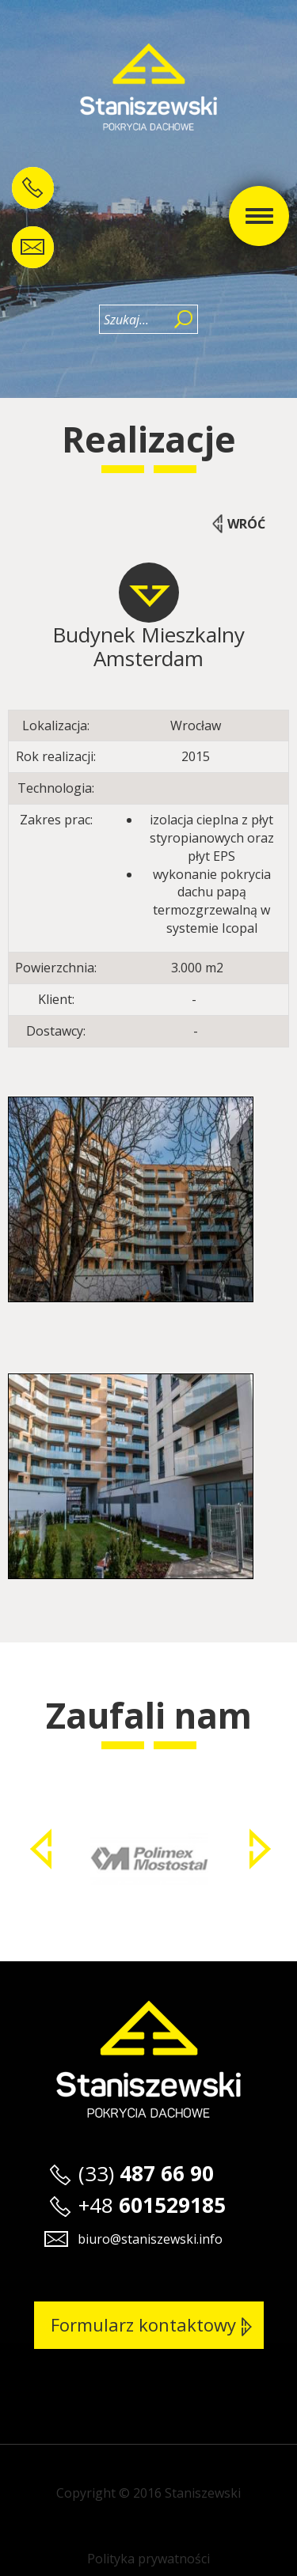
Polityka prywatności (148, 2558)
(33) (146, 2173)
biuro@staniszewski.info (150, 2239)
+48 (152, 2205)
